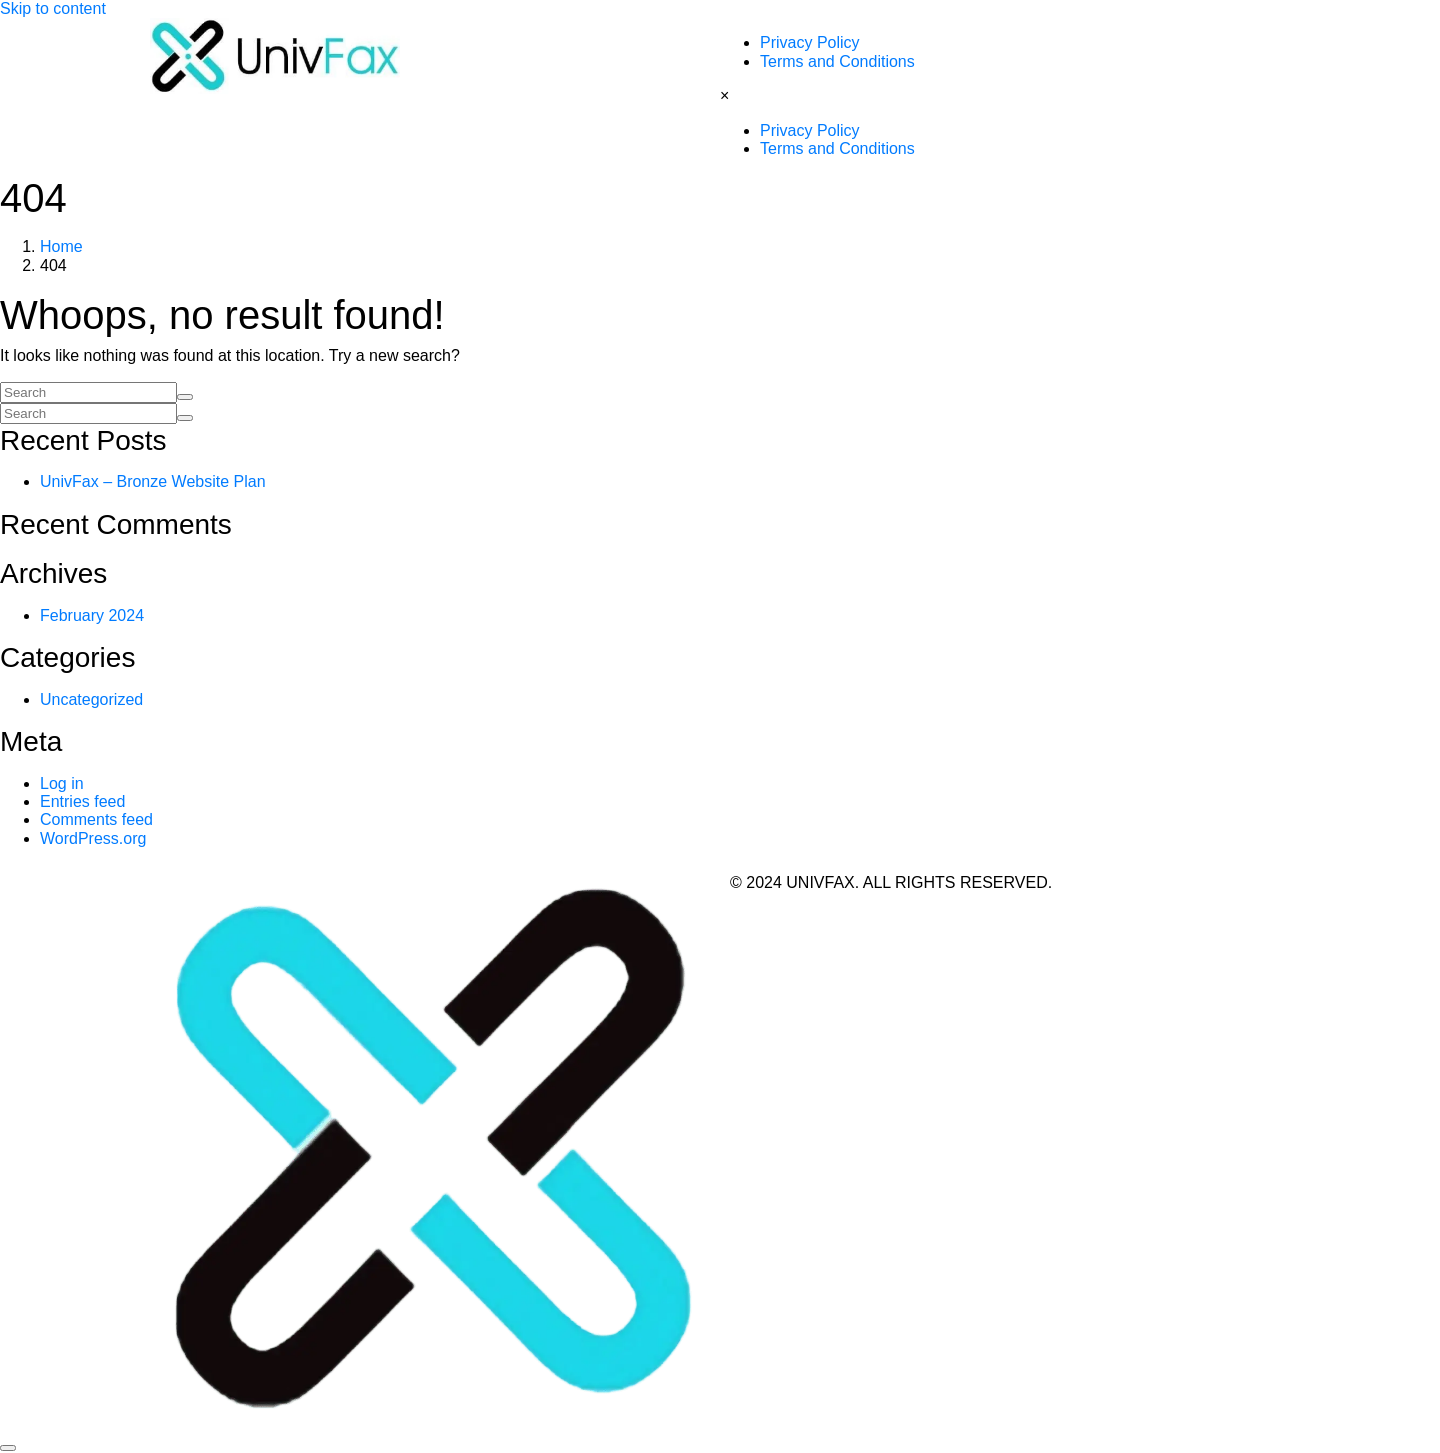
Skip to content (53, 8)
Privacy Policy (810, 42)
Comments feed (96, 819)
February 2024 (92, 615)
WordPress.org (93, 838)
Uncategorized (91, 699)
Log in (62, 783)
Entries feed (82, 801)
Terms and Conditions (837, 61)
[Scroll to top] (8, 1448)
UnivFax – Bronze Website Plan (153, 481)
